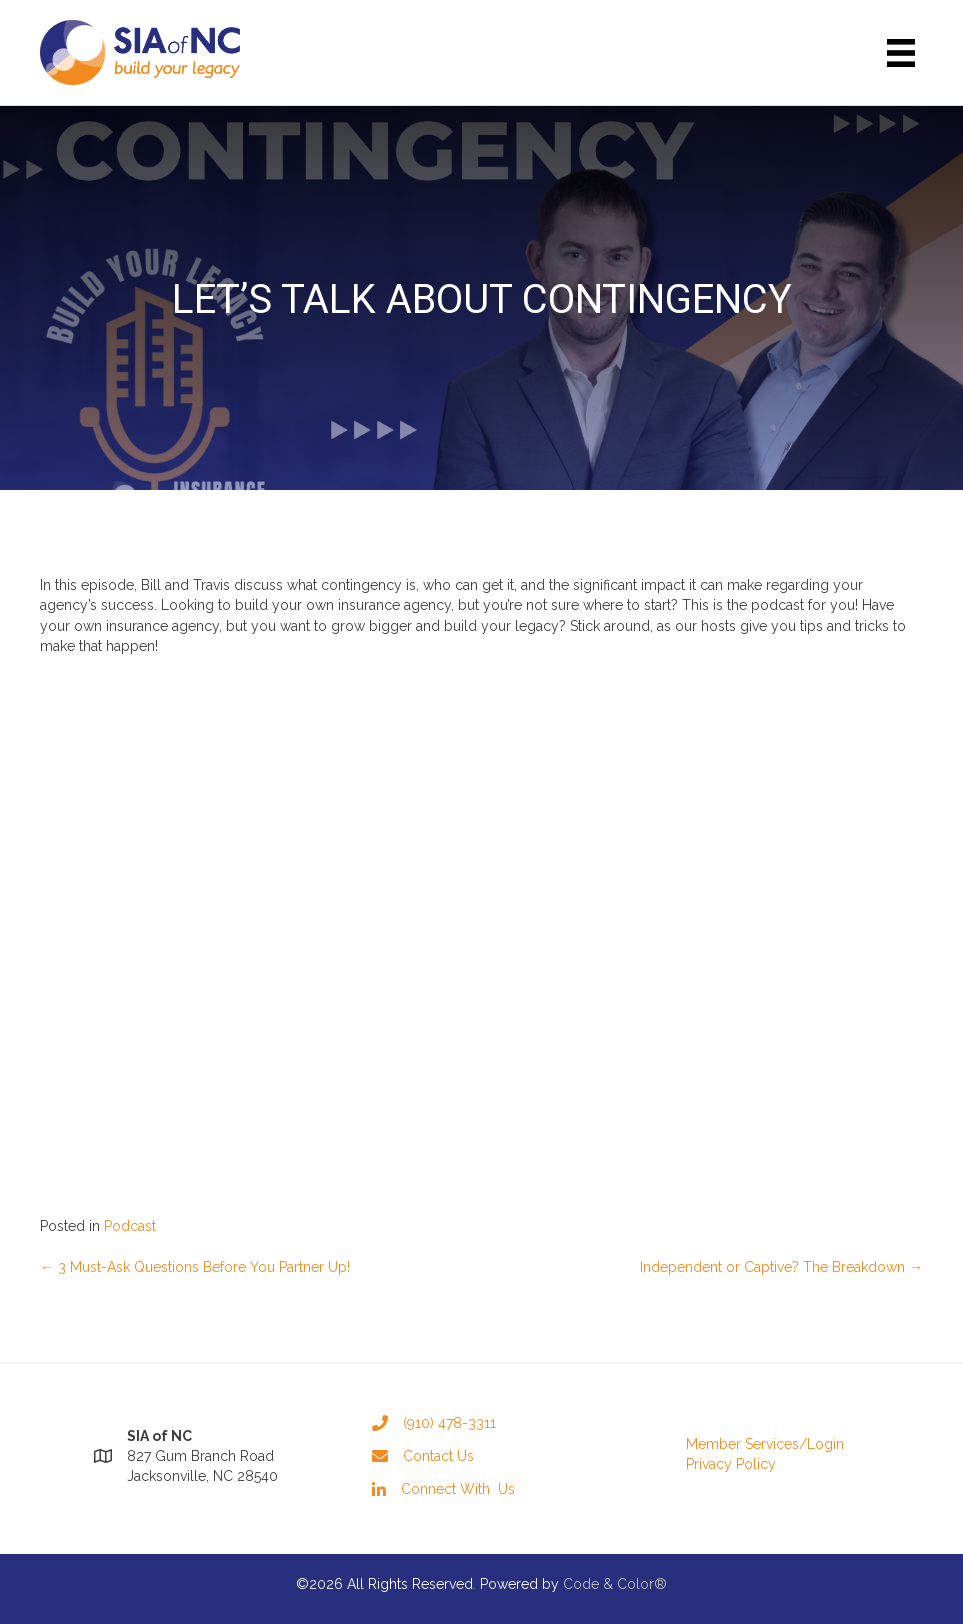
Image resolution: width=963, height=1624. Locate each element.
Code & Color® (615, 1584)
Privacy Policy (731, 1464)
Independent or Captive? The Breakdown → (781, 1267)
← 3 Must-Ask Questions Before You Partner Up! (195, 1267)
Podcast (130, 1226)
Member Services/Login (765, 1444)
